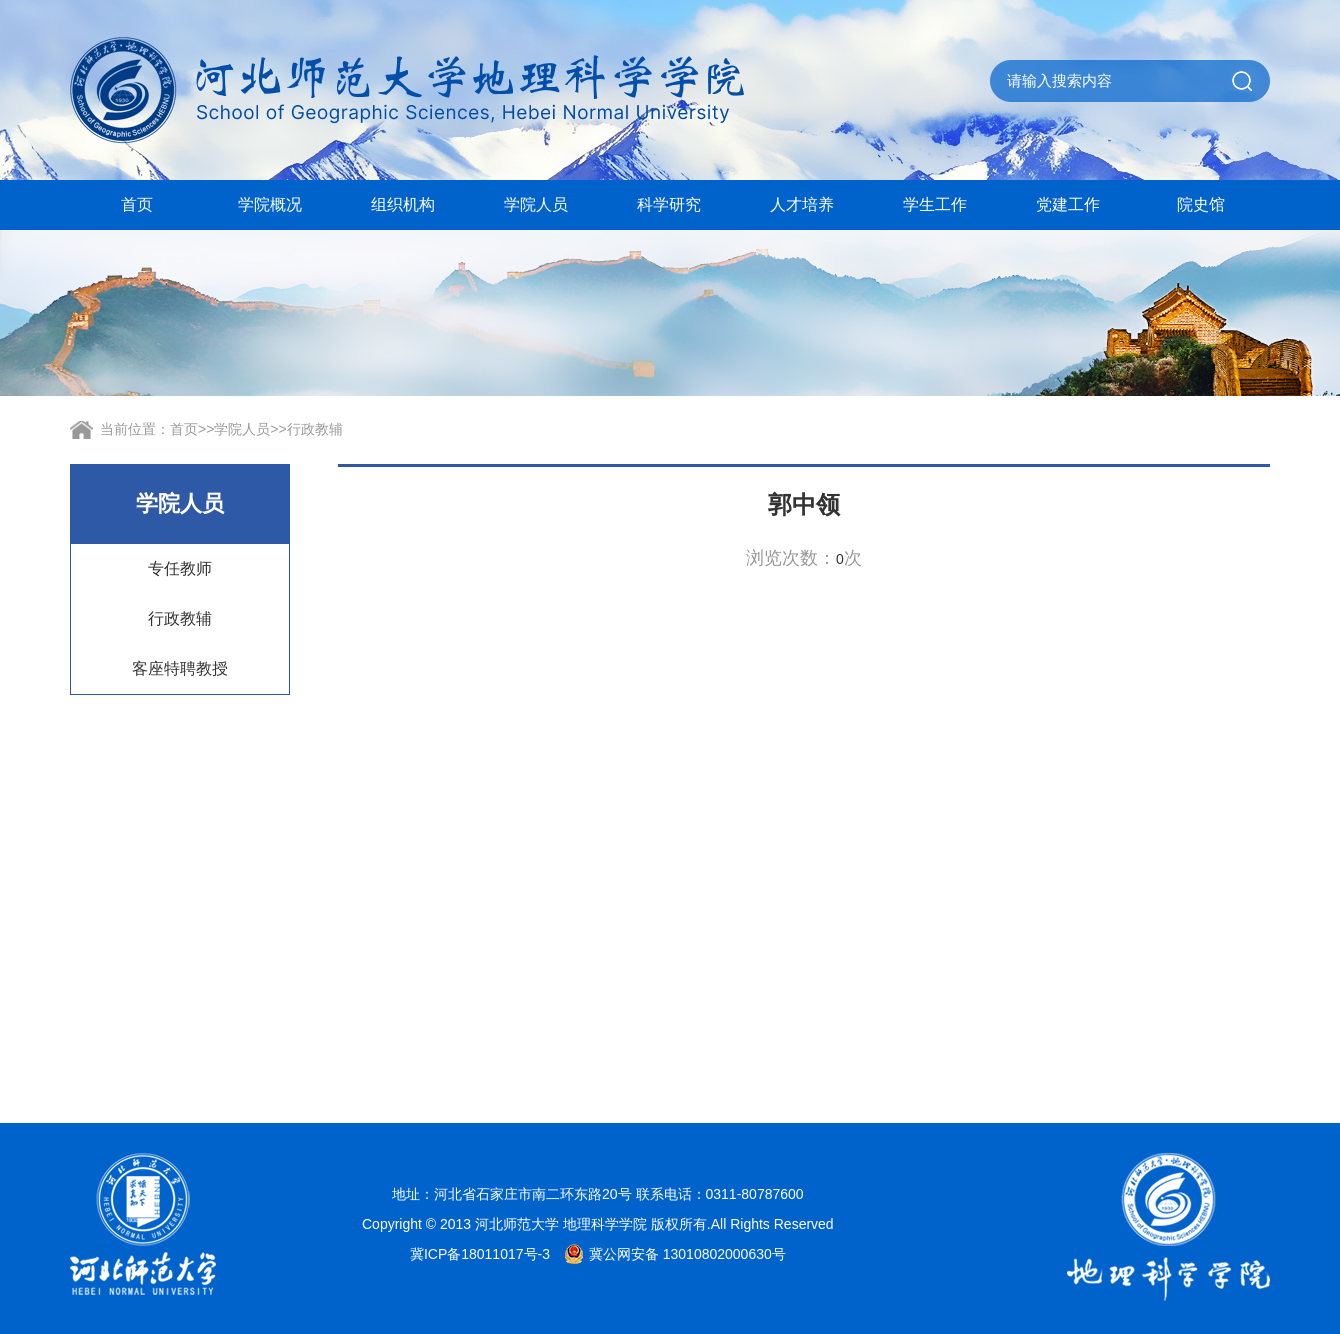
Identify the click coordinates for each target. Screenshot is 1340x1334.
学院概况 (270, 204)
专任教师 (180, 568)
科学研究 (669, 204)
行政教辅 (315, 429)
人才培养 (802, 204)
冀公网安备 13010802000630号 (670, 1254)
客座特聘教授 (180, 668)
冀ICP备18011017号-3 (480, 1254)
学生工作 (935, 204)
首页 (137, 204)
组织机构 (403, 204)
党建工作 (1068, 204)
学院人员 (536, 204)
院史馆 (1201, 204)
